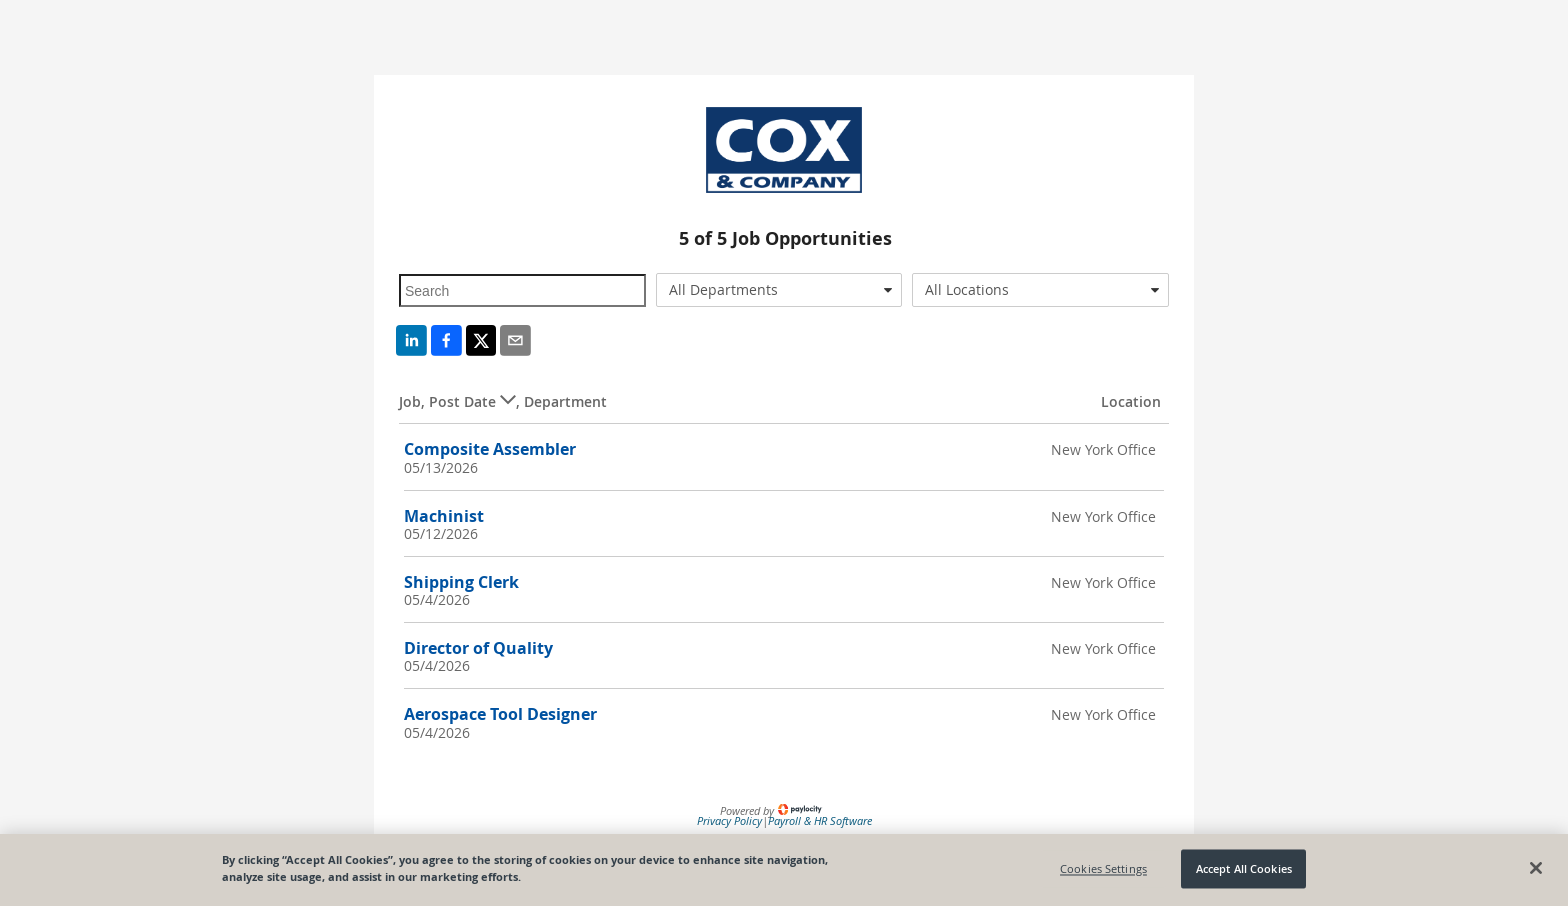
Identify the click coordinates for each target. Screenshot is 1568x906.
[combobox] (779, 290)
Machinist (444, 516)
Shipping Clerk (461, 582)
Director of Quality (478, 648)
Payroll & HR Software (820, 820)
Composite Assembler (490, 449)
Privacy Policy (729, 820)
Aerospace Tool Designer (500, 714)
